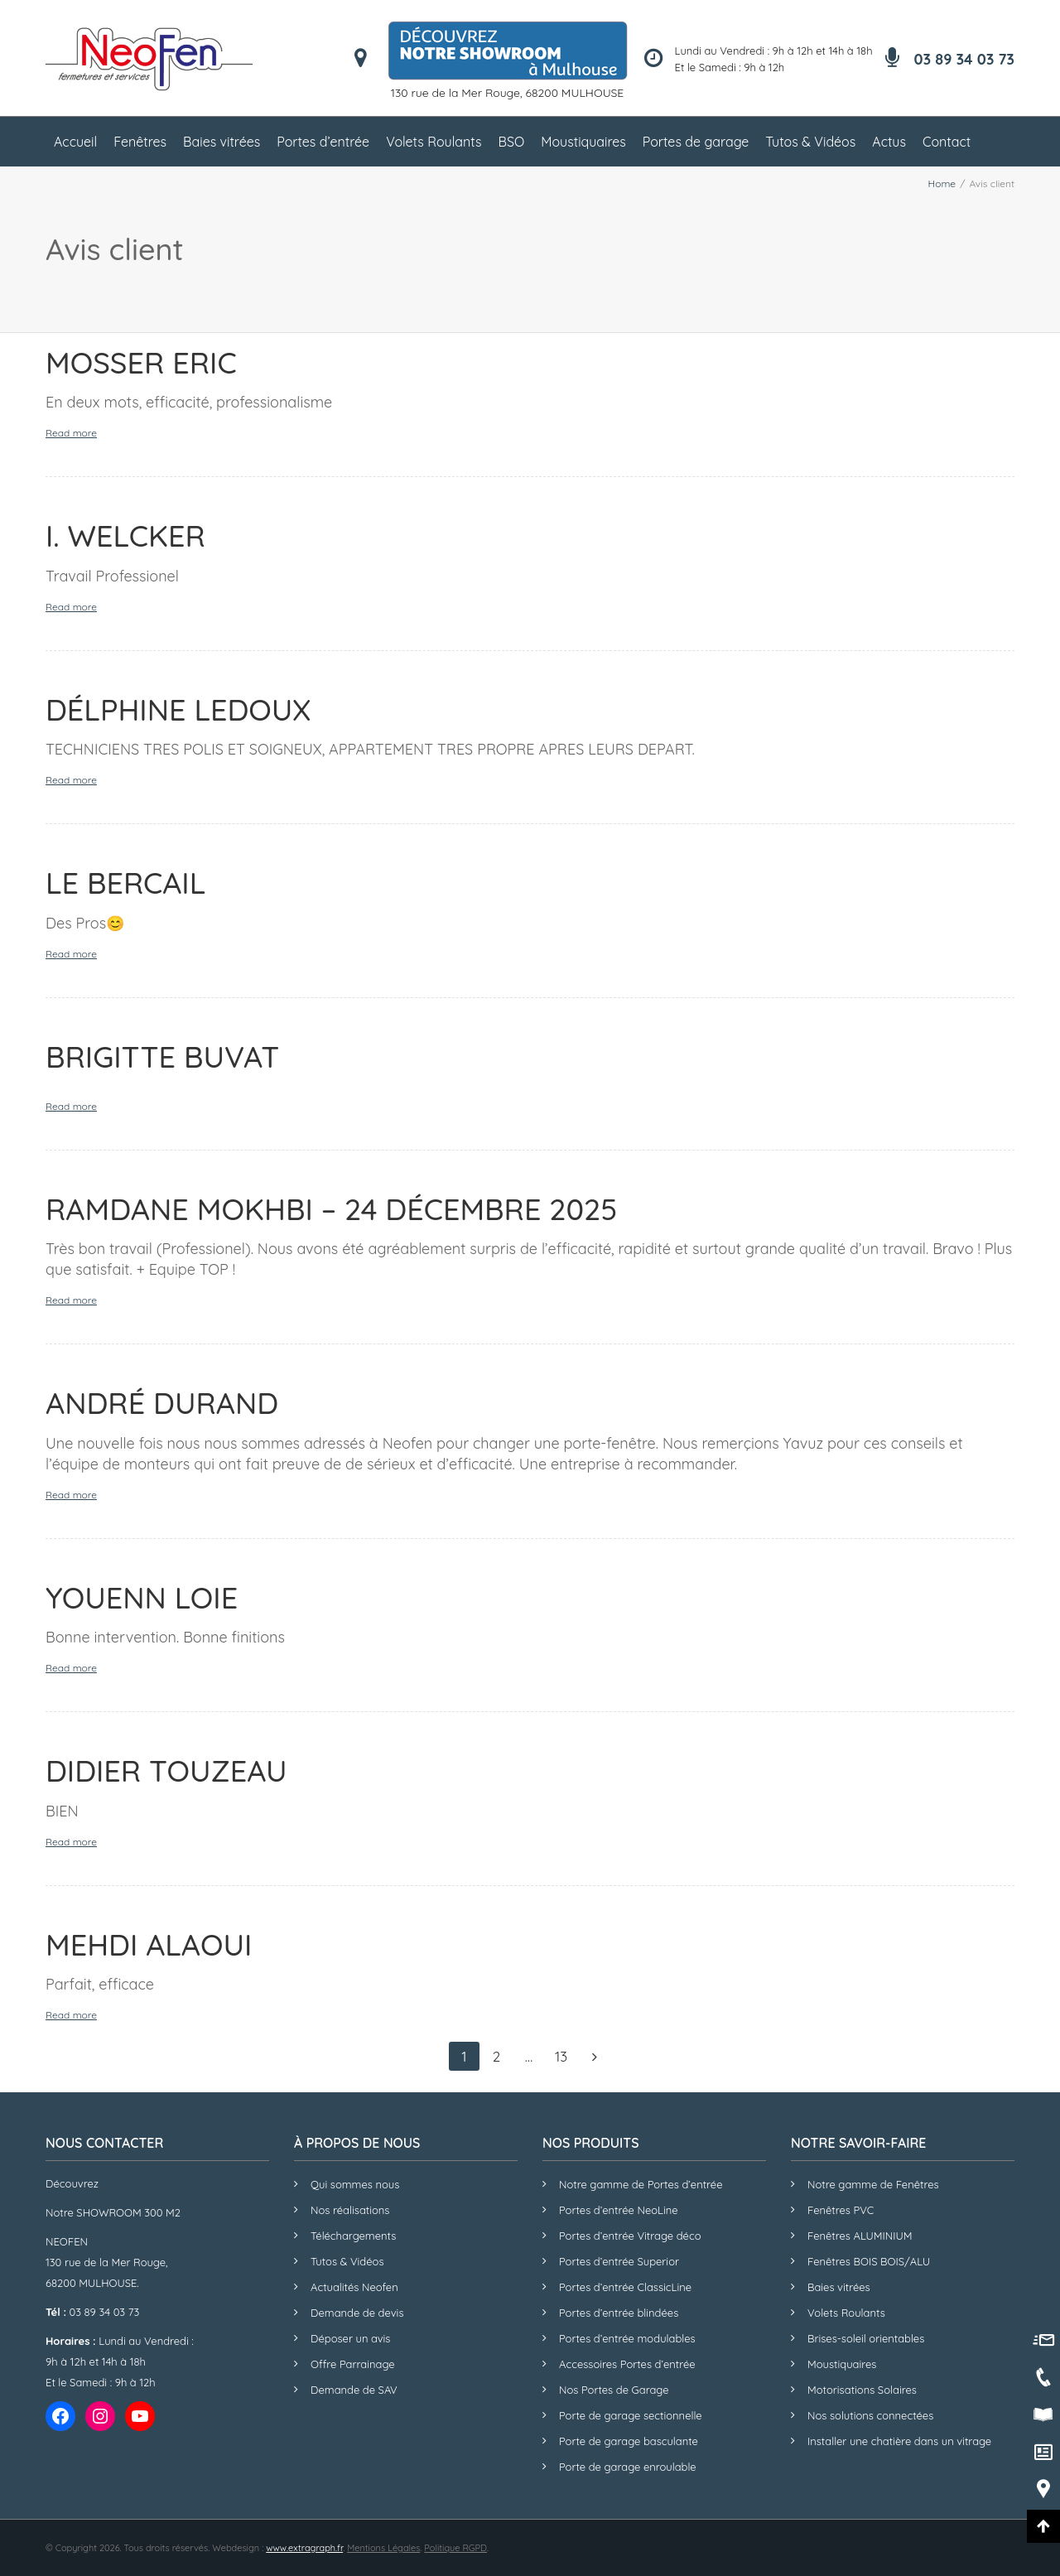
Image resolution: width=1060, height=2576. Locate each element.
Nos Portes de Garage (614, 2389)
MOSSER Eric (141, 362)
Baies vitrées (221, 141)
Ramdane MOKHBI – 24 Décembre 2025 (331, 1209)
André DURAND (162, 1402)
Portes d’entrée (323, 141)
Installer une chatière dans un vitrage (899, 2441)
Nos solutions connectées (870, 2415)
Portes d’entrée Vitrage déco (630, 2235)
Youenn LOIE (142, 1597)
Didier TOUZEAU (166, 1770)
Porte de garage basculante (628, 2441)
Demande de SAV (354, 2389)
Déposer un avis (350, 2338)
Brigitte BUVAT (162, 1056)
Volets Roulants (433, 141)
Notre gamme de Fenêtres (873, 2184)
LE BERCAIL (125, 882)
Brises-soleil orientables (865, 2338)
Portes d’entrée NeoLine (618, 2210)
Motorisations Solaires (862, 2389)
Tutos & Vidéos (810, 141)
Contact (947, 141)
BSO (512, 141)
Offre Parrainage (353, 2364)
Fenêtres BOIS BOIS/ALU (868, 2261)
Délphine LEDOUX (178, 709)
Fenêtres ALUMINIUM (860, 2235)
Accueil (75, 141)
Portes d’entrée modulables (627, 2338)
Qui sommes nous (355, 2184)
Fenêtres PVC (840, 2210)
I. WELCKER (125, 535)
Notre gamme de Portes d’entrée (641, 2184)
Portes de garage (696, 141)
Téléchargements (353, 2235)
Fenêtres (139, 141)
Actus (889, 141)
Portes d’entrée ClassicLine (625, 2287)
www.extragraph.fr (304, 2548)
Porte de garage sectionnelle (630, 2415)
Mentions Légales (383, 2548)
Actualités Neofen (354, 2287)
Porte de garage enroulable (627, 2466)
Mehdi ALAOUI (149, 1944)
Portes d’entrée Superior (619, 2261)
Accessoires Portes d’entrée (627, 2364)
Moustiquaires (583, 141)
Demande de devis (357, 2312)
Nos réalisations (350, 2210)
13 (561, 2056)
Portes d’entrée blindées (618, 2312)
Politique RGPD (455, 2548)
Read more (71, 433)
